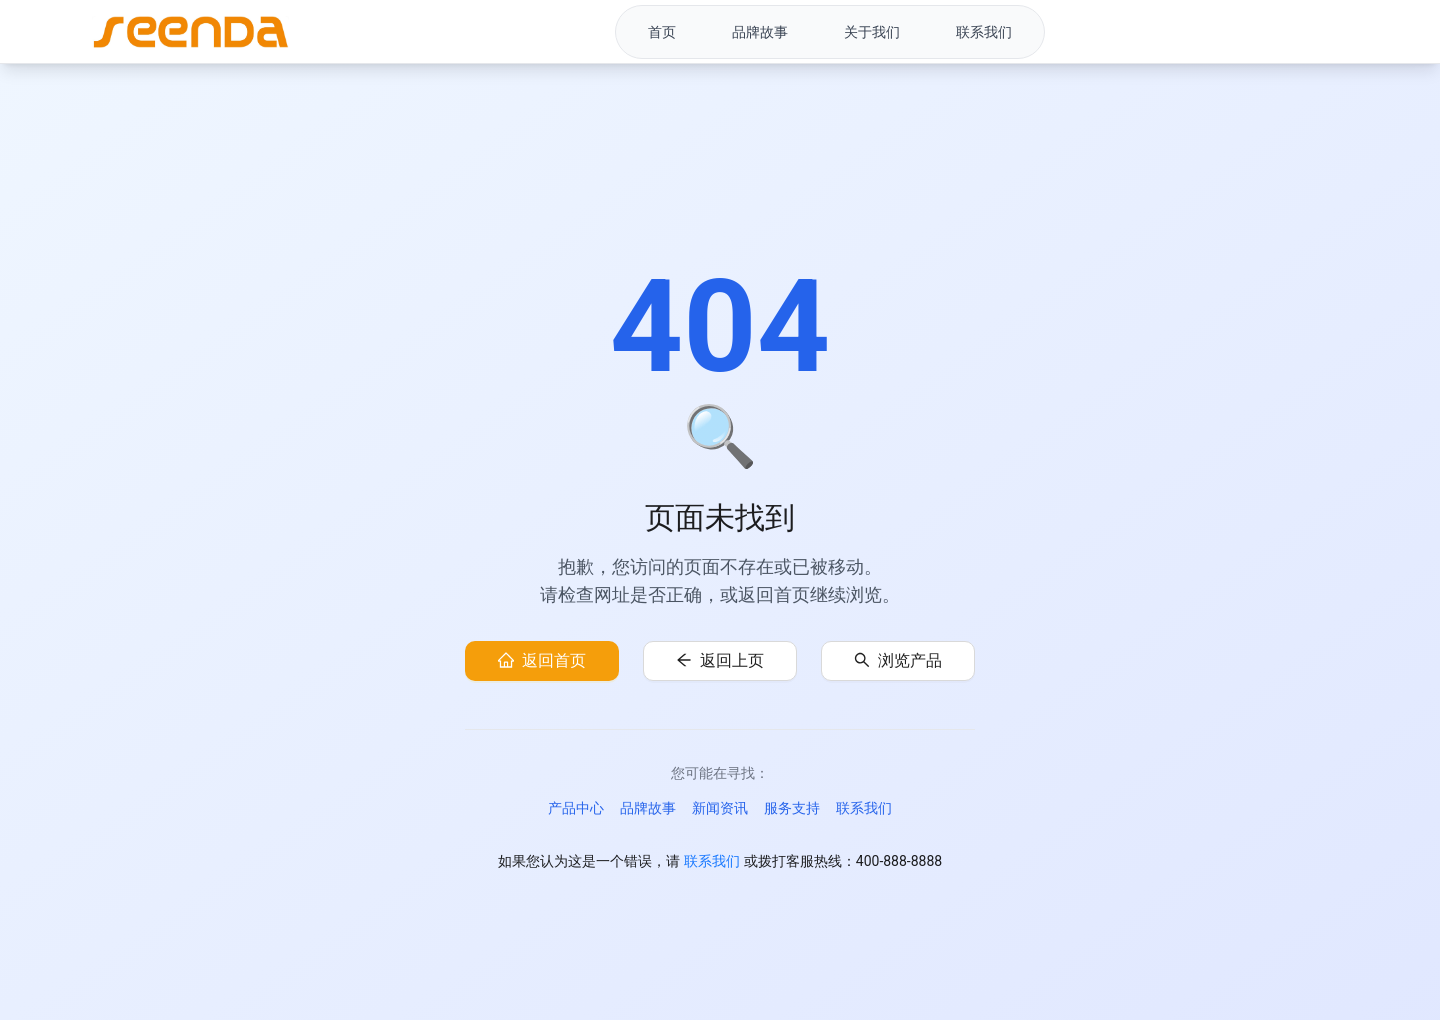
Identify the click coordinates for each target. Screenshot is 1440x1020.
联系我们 (864, 808)
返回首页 (554, 660)
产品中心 (576, 808)
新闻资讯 (720, 808)
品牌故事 (648, 808)
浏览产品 (910, 660)
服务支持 (792, 808)
